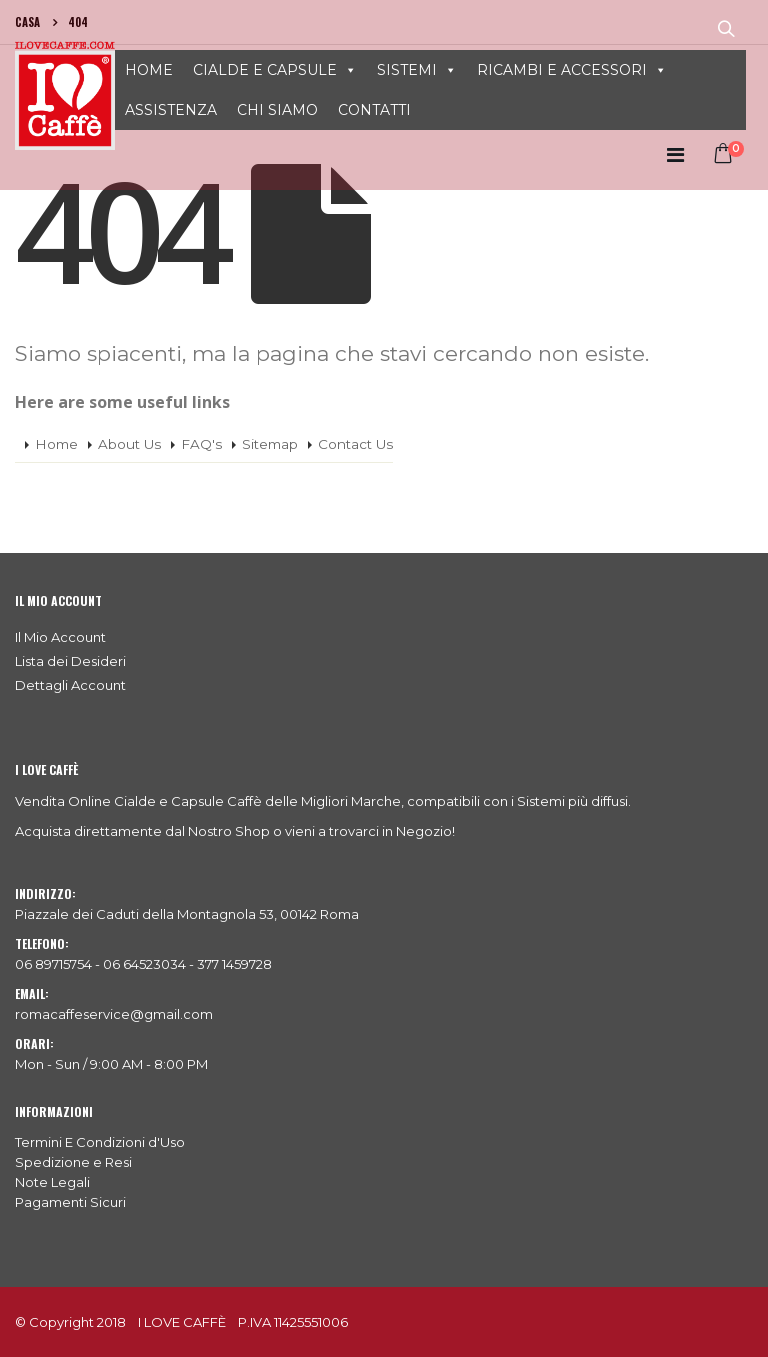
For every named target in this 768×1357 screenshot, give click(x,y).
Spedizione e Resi (73, 1162)
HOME (149, 70)
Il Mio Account (60, 637)
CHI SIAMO (277, 110)
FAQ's (201, 444)
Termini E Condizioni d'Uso (100, 1142)
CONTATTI (374, 110)
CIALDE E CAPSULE (265, 70)
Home (56, 444)
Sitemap (270, 444)
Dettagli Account (70, 685)
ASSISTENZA (171, 110)
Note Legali (52, 1182)
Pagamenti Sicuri (70, 1202)
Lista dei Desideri (70, 661)
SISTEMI (407, 70)
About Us (129, 444)
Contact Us (355, 444)
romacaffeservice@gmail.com (114, 1014)
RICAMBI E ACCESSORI (562, 70)
